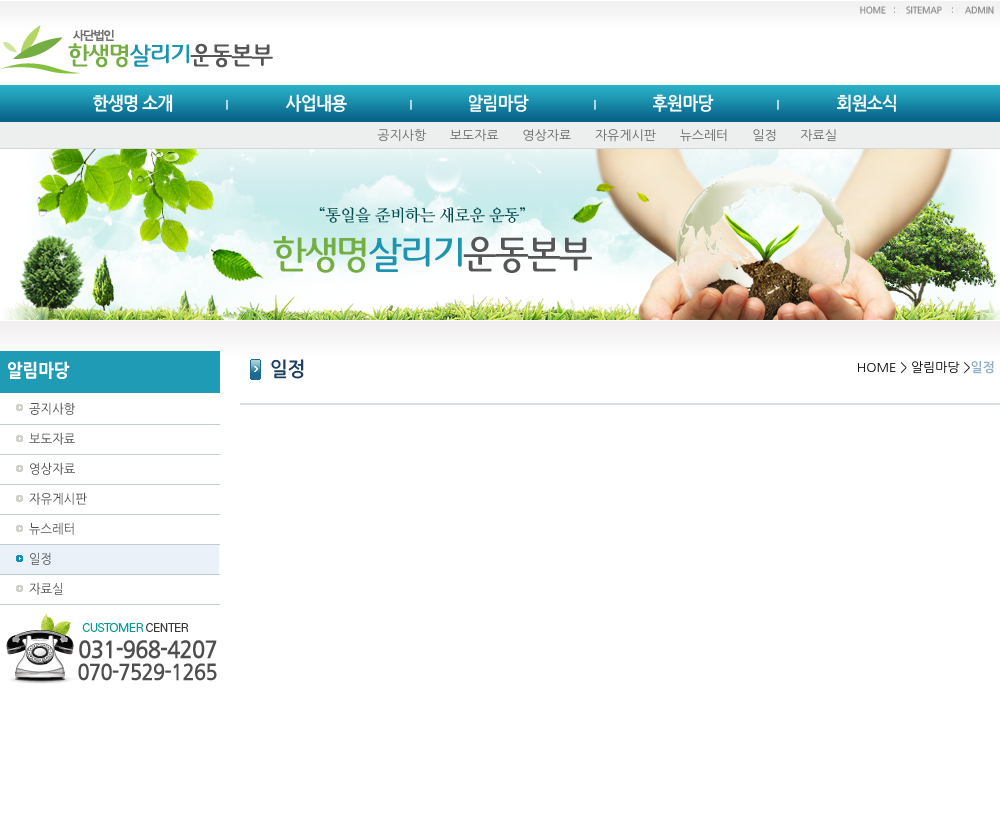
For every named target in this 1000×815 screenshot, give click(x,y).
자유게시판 (625, 135)
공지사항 (401, 135)
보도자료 (474, 135)
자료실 (818, 135)
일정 (764, 135)
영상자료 (546, 135)
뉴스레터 (704, 135)
